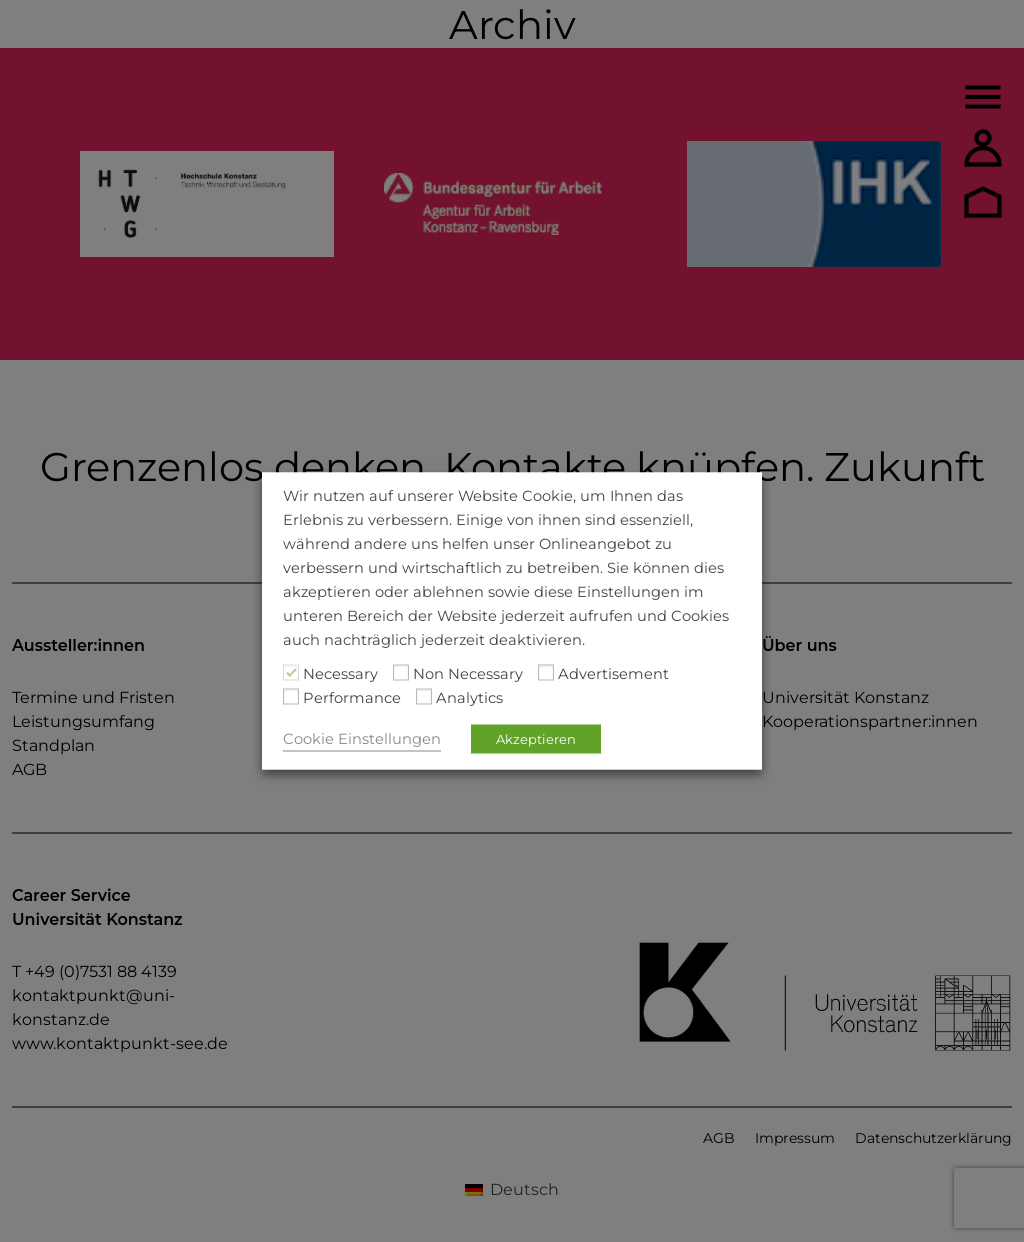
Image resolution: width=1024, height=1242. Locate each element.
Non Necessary (468, 674)
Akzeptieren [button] (536, 739)
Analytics (469, 698)
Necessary (340, 674)
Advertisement (613, 674)
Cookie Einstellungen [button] (362, 739)
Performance (352, 698)
